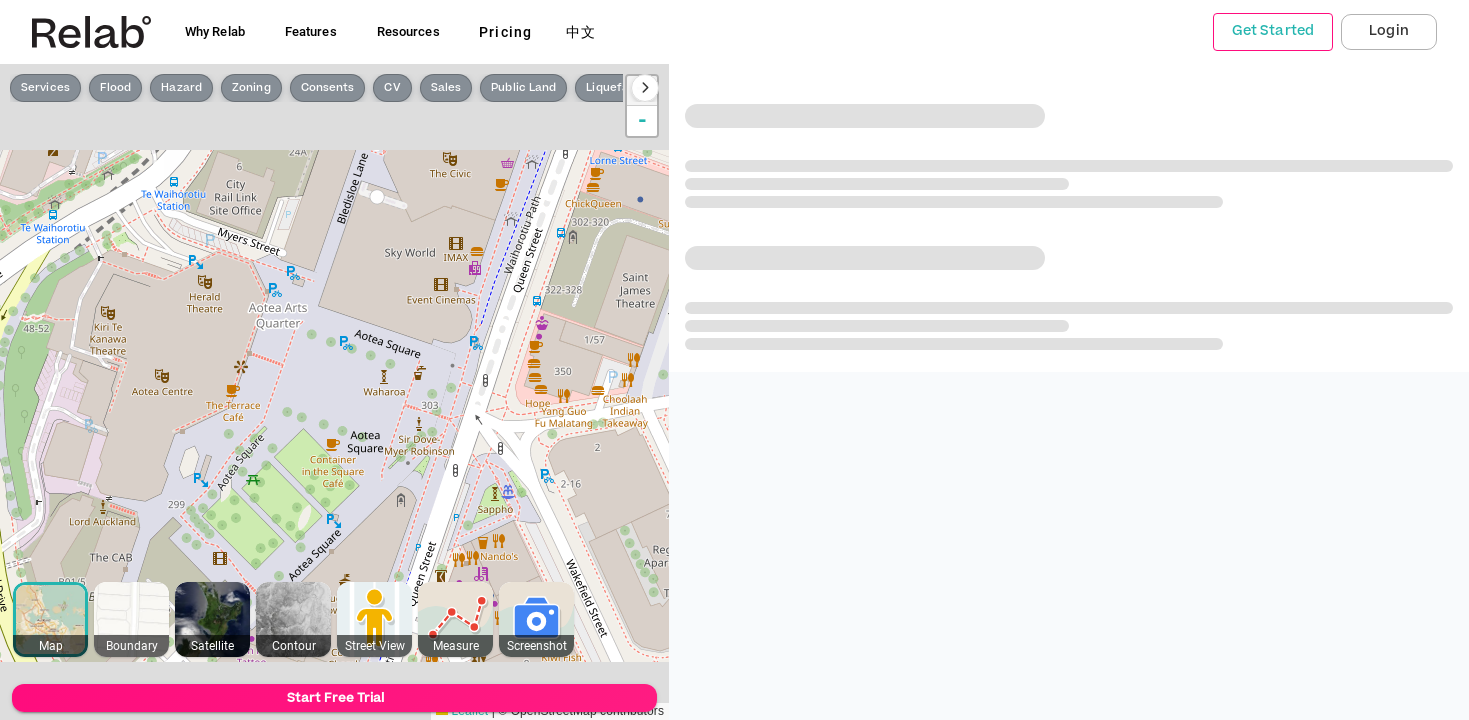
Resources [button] (408, 31)
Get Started (1273, 31)
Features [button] (311, 31)
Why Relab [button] (215, 31)
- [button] (642, 121)
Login (1389, 31)
